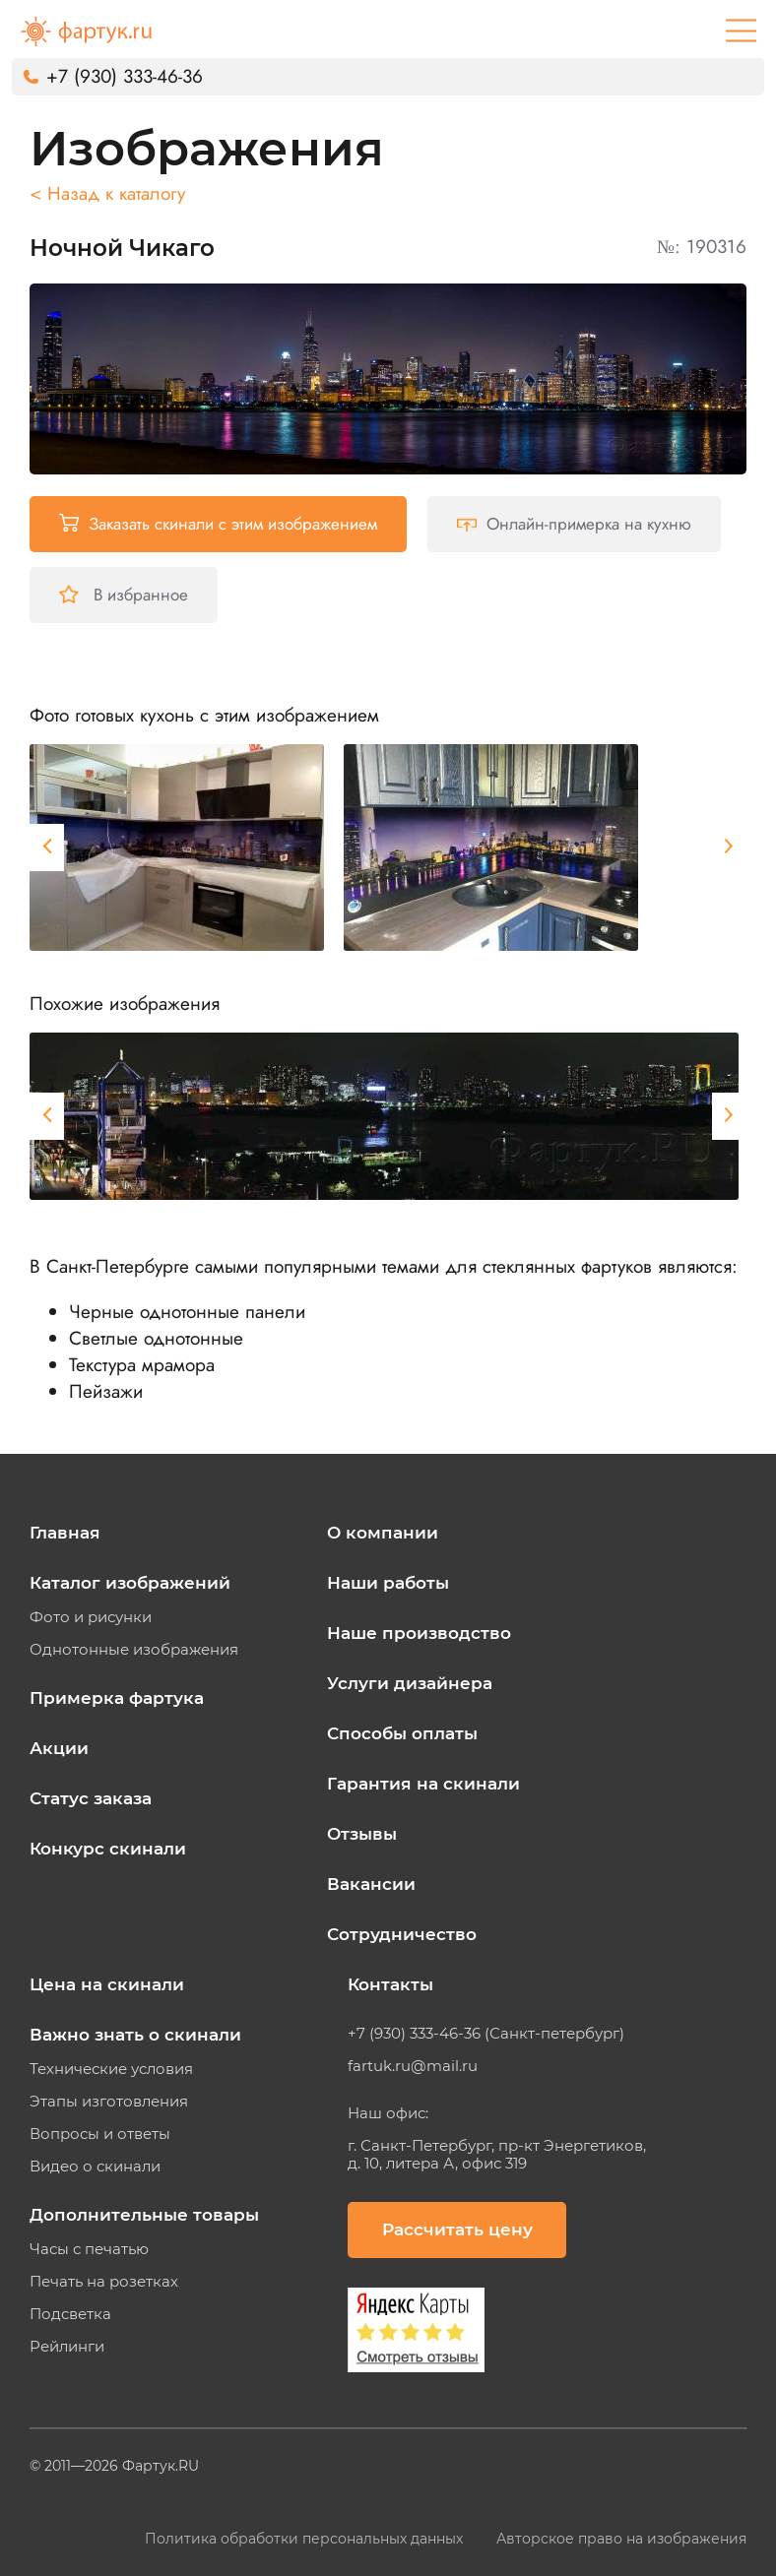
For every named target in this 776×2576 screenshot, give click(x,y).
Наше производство (419, 1633)
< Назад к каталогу (107, 193)
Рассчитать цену (457, 2229)
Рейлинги (67, 2347)
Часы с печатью (89, 2249)
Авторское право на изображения (621, 2538)
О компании (382, 1532)
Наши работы (388, 1583)
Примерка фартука (117, 1698)
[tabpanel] (177, 847)
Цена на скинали (107, 1984)
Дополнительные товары (144, 2215)
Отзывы (362, 1834)
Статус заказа (91, 1798)
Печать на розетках (104, 2282)
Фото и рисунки (91, 1617)
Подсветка (70, 2314)
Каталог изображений (130, 1583)
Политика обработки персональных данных (306, 2538)
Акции (59, 1748)
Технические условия (111, 2069)
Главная (65, 1532)
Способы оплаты (402, 1733)
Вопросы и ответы (100, 2134)
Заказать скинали (218, 523)
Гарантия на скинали (423, 1783)
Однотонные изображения (134, 1650)
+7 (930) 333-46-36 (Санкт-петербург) (486, 2033)
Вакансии (371, 1884)
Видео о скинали (95, 2166)
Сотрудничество (402, 1934)
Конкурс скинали (108, 1848)
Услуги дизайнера (409, 1683)
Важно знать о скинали (135, 2034)
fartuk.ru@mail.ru (413, 2066)
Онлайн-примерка (574, 523)
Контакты (390, 1984)
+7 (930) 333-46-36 (124, 76)
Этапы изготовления (109, 2101)
